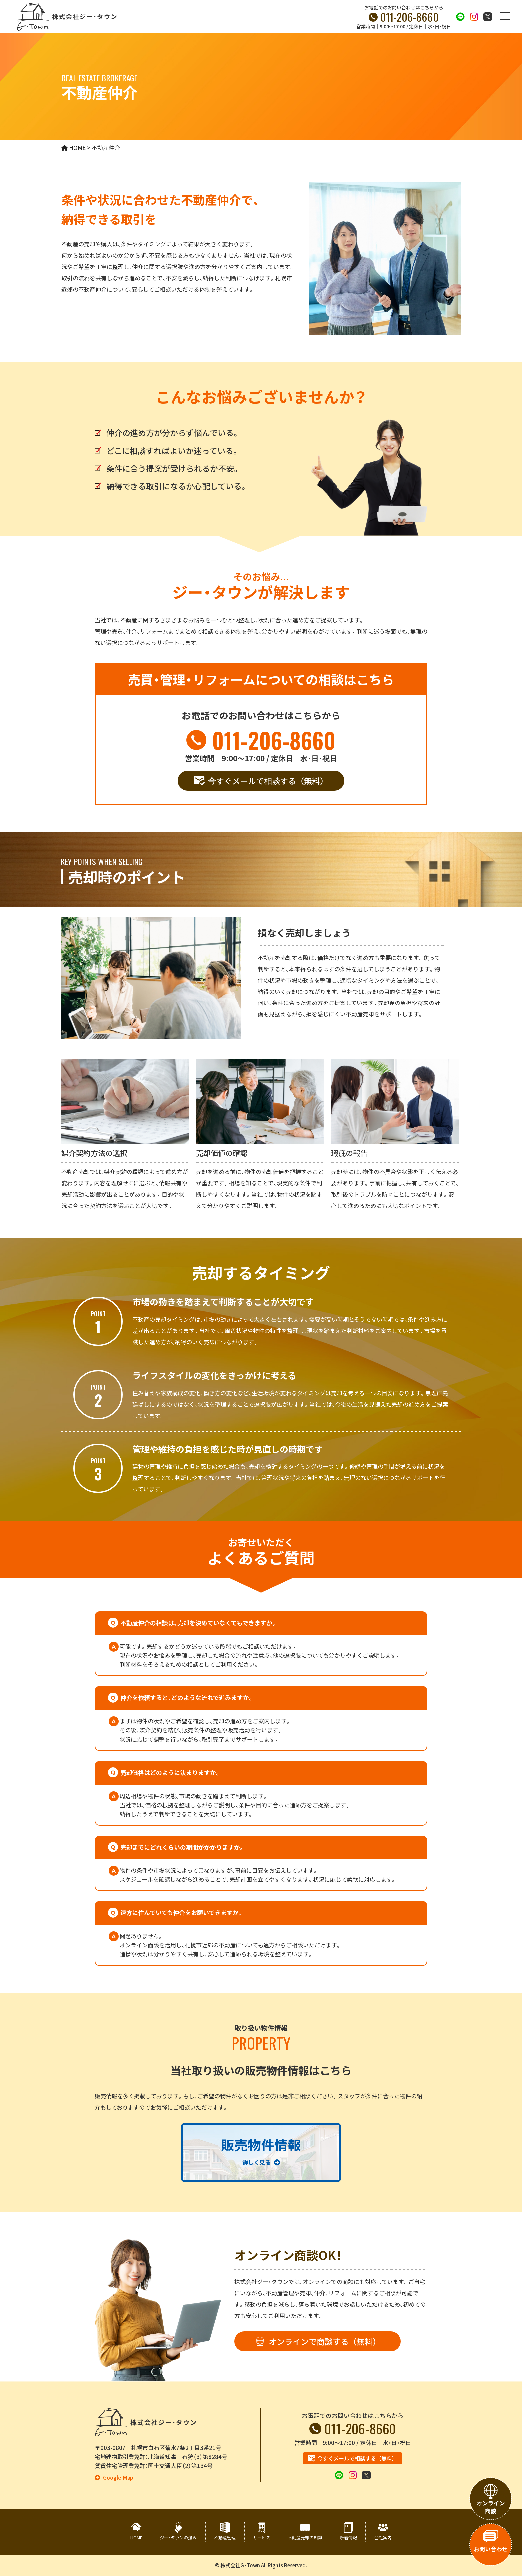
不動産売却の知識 (305, 2537)
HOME (136, 2537)
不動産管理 (225, 2537)
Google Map (117, 2478)
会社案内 (383, 2537)
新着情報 (348, 2537)
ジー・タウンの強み (178, 2537)
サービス (261, 2537)
